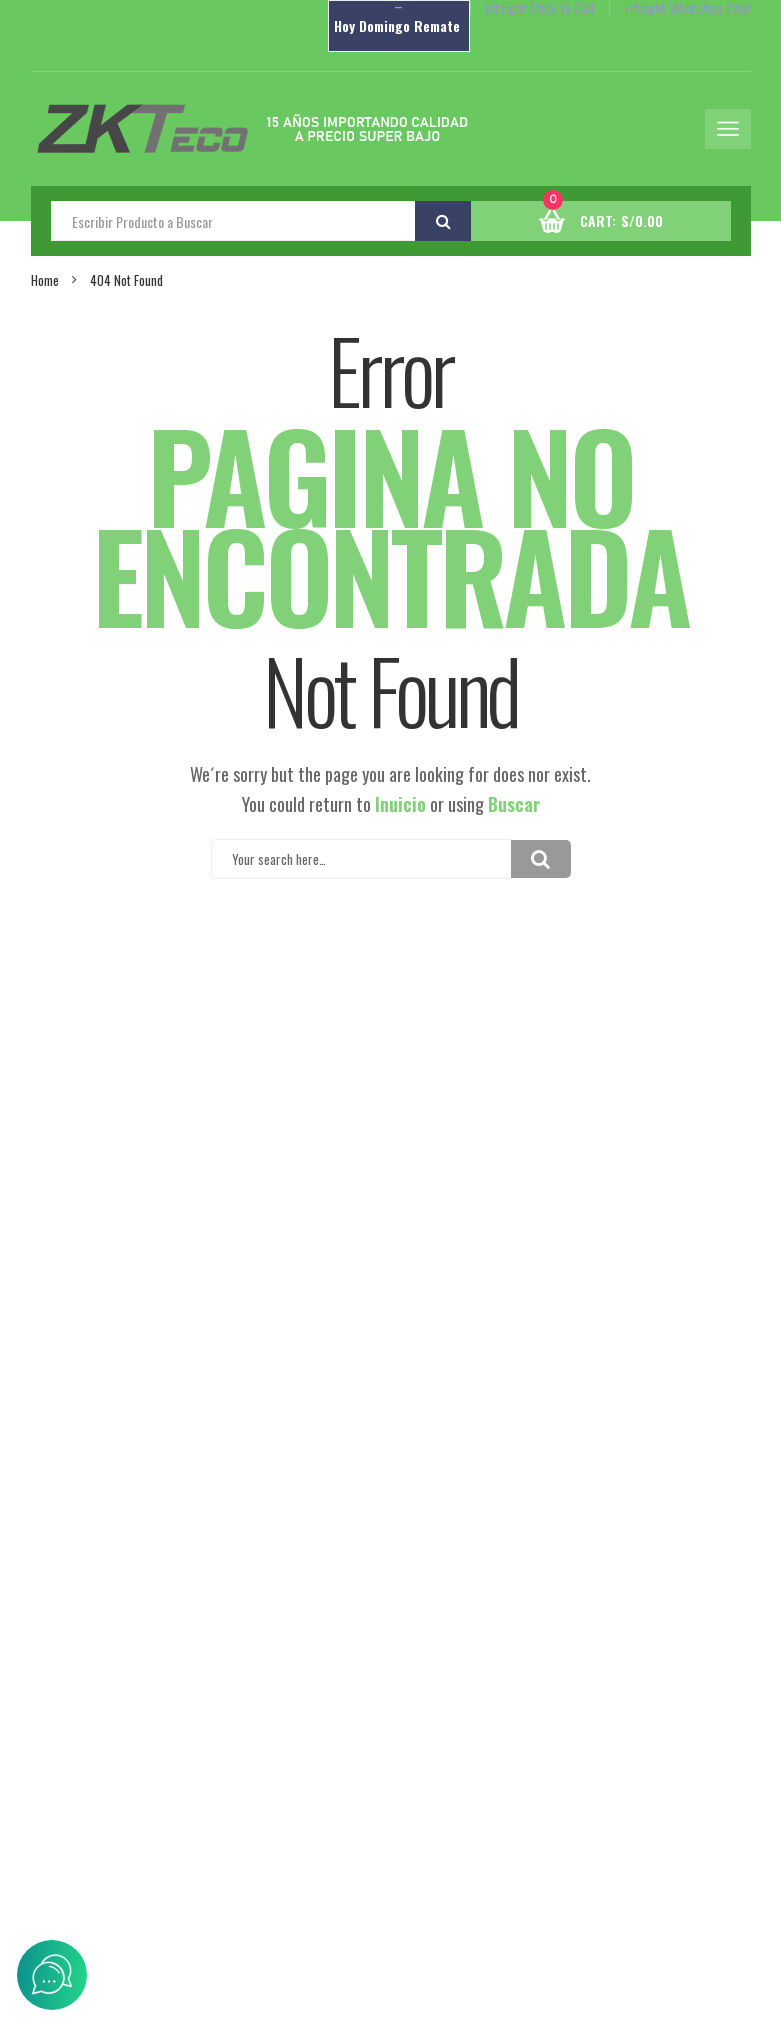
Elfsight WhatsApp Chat (687, 8)
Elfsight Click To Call (539, 8)
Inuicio (400, 804)
